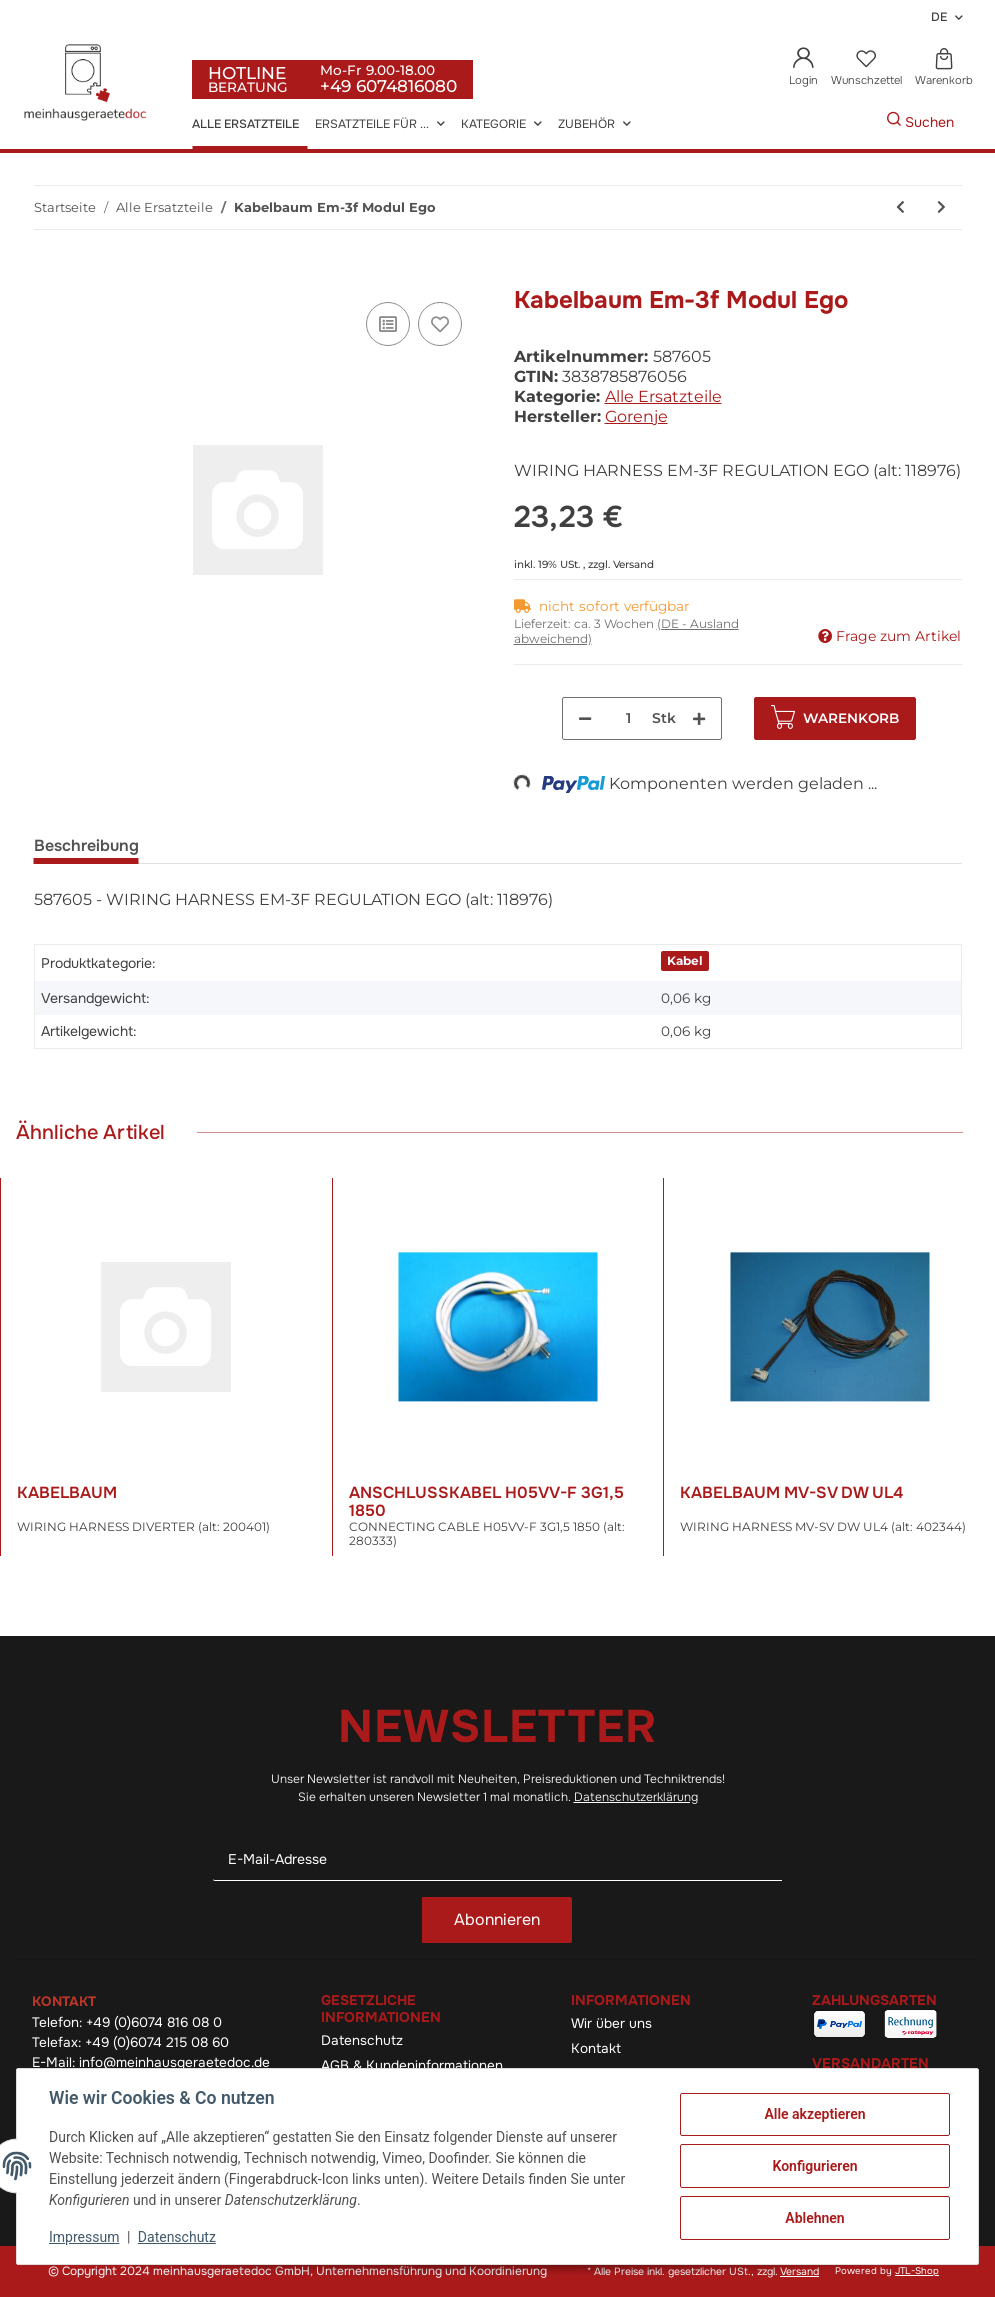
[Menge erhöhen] (699, 718)
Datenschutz (362, 2040)
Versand (633, 564)
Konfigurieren (814, 2166)
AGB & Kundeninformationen (412, 2065)
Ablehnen (814, 2218)
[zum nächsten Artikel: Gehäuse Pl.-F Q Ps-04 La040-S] (941, 207)
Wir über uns (611, 2023)
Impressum (84, 2237)
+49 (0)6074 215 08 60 (157, 2042)
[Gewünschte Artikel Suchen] (856, 122)
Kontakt (596, 2048)
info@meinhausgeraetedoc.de (174, 2062)
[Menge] (628, 718)
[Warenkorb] (943, 68)
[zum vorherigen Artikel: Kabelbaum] (900, 207)
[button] (804, 68)
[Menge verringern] (585, 718)
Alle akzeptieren (814, 2114)
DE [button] (939, 17)
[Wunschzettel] (866, 68)
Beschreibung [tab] (86, 845)
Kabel (685, 960)
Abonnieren (497, 1919)
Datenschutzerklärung (636, 1797)
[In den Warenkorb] (50, 275)
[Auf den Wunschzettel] (440, 324)
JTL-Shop (917, 2271)
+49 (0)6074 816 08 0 (154, 2022)
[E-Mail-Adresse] (497, 1859)
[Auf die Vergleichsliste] (388, 324)
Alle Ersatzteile (663, 396)
